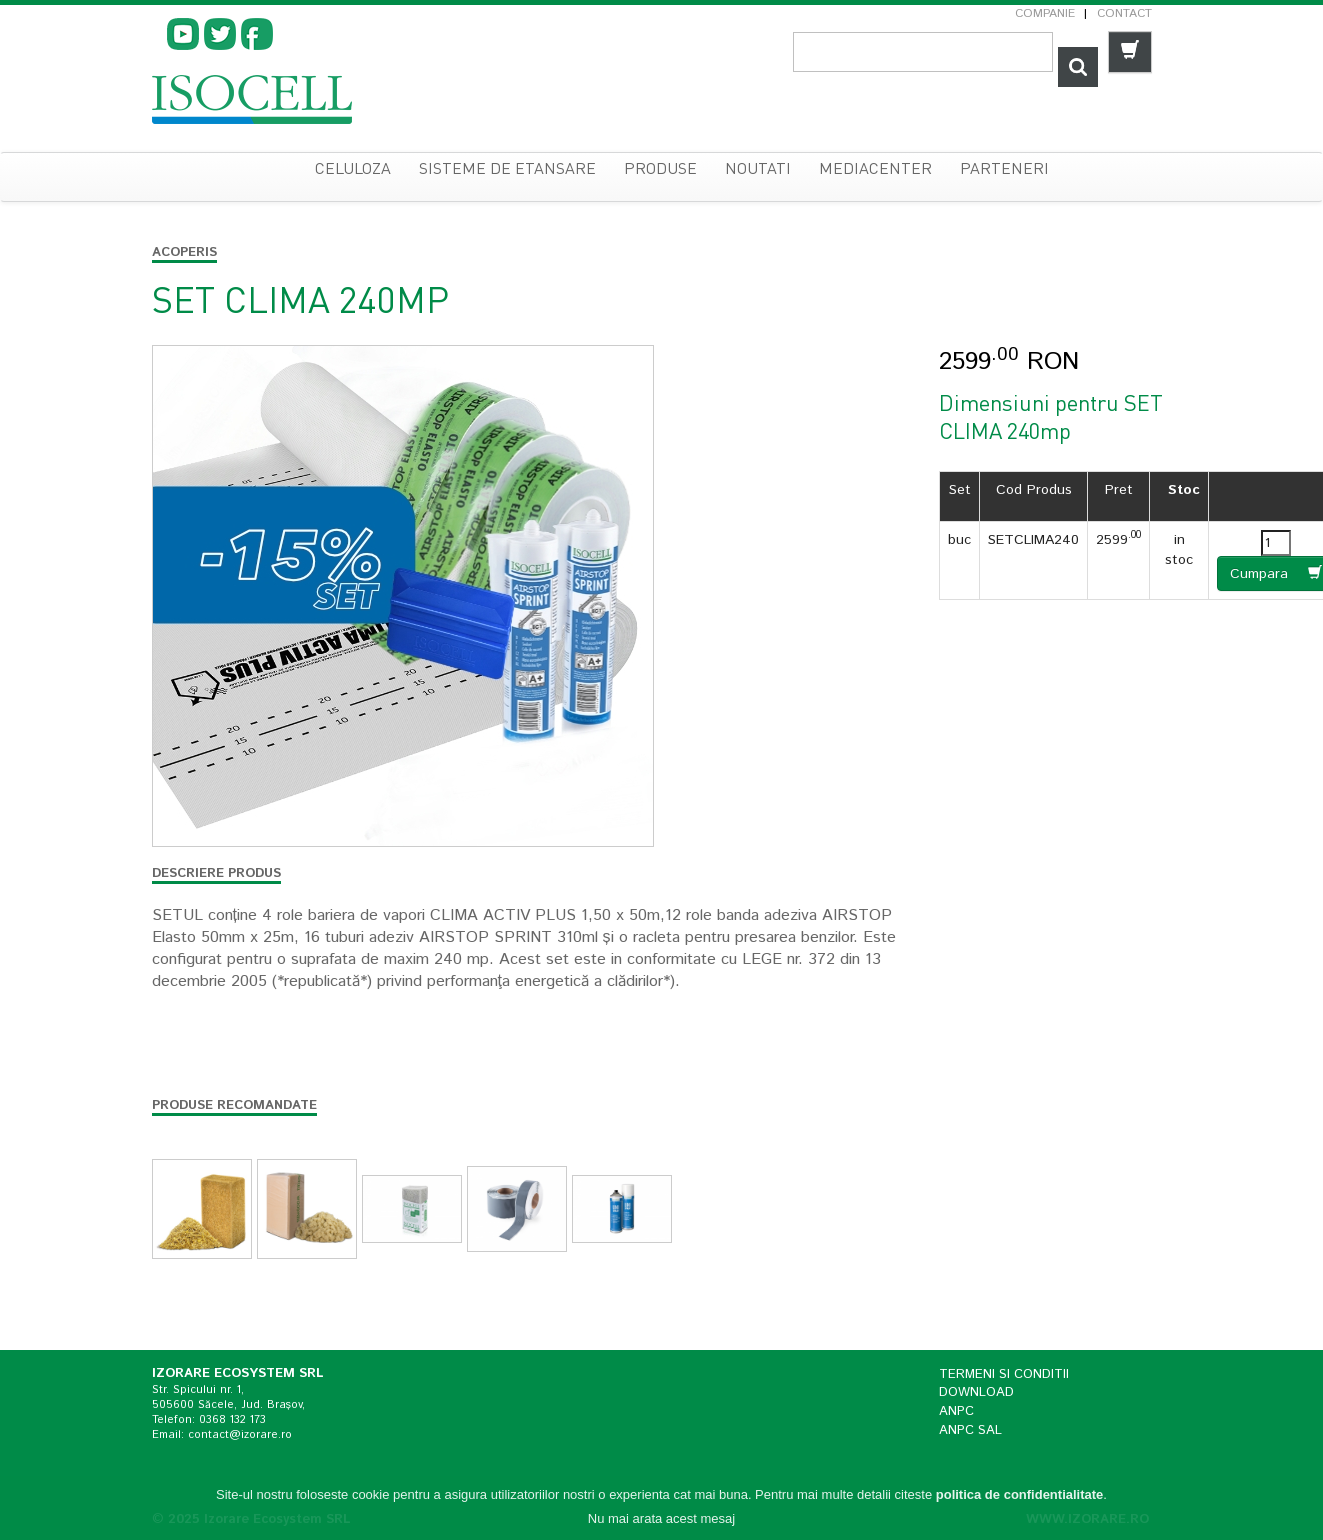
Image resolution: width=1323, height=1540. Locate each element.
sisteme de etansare (507, 170)
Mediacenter (875, 170)
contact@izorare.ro (240, 1435)
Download (976, 1392)
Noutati (758, 170)
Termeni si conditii (1004, 1374)
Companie (1045, 13)
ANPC (956, 1411)
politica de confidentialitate (1020, 1498)
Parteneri (1004, 170)
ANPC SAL (970, 1430)
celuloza (353, 170)
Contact (1124, 13)
